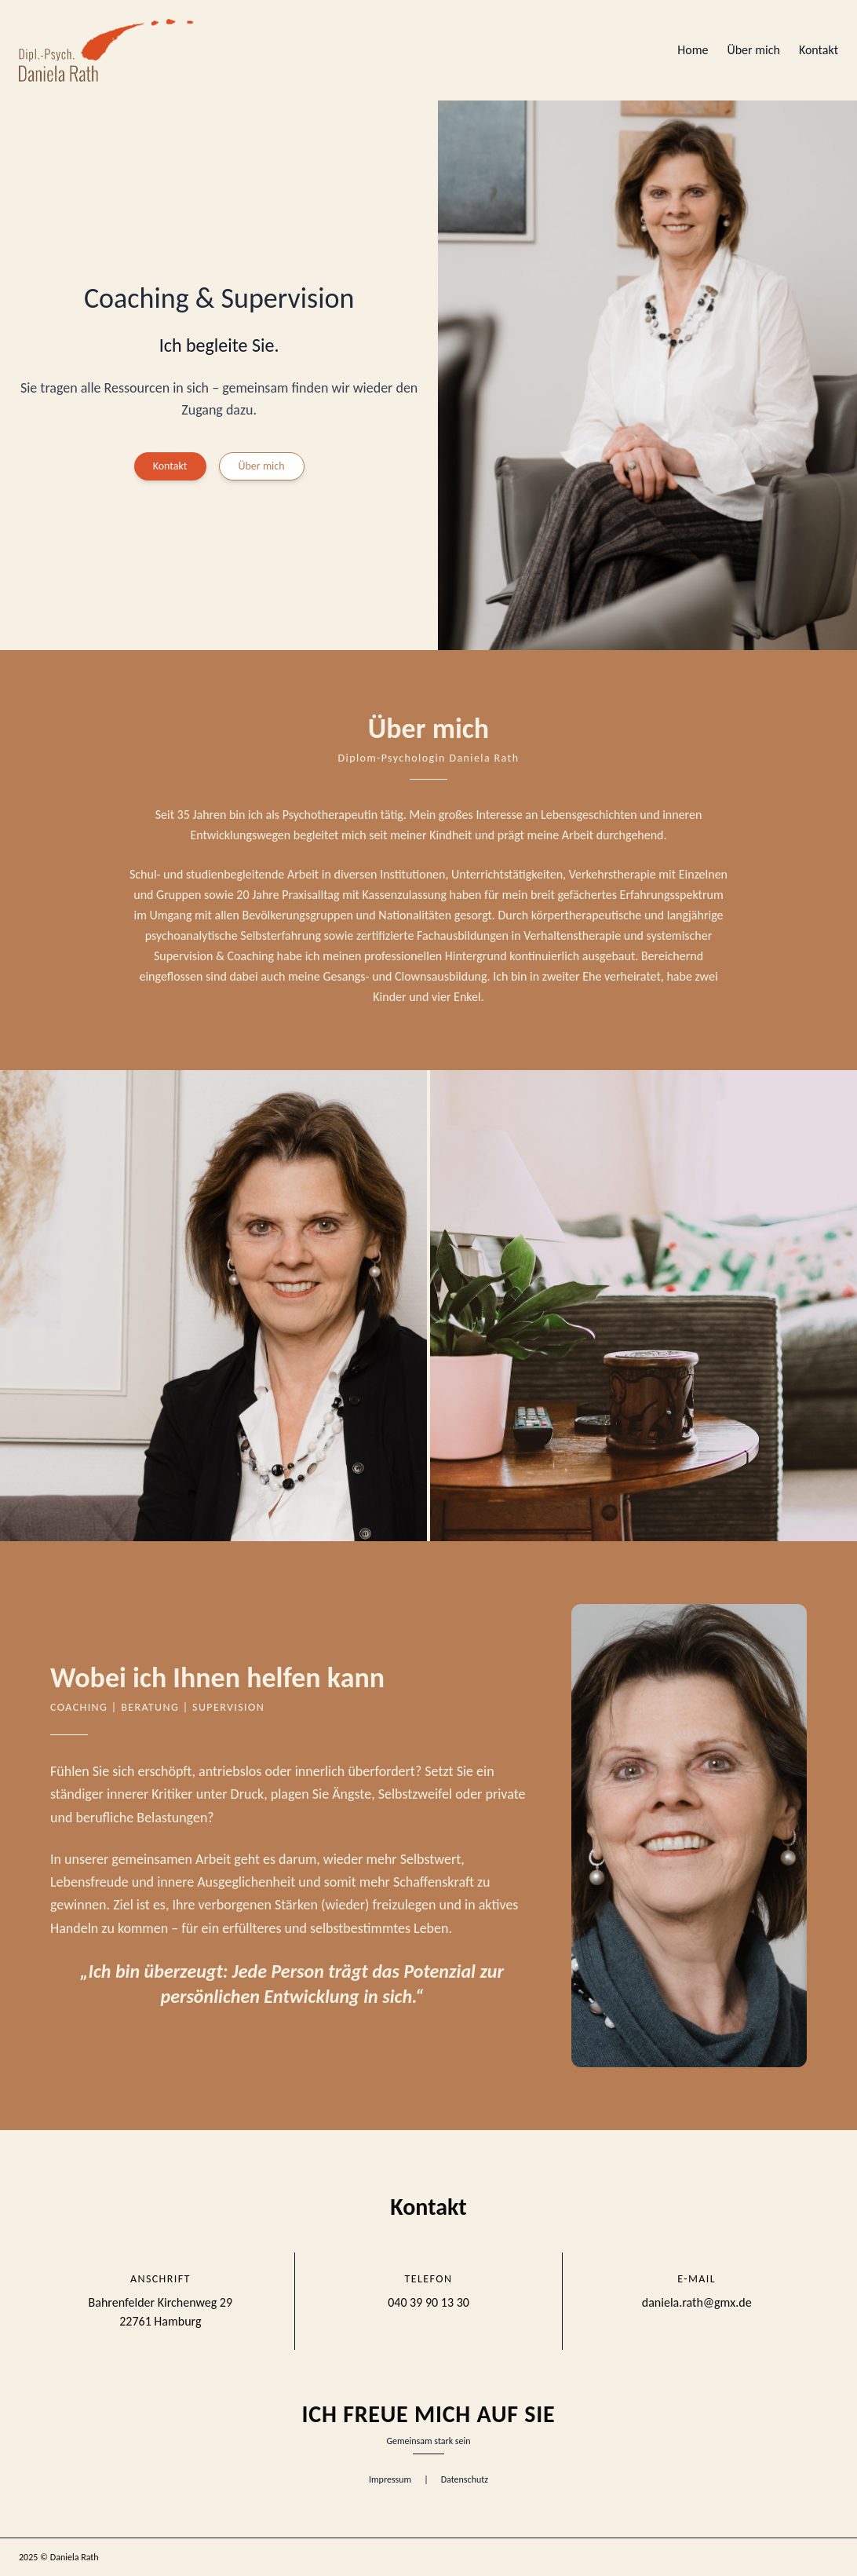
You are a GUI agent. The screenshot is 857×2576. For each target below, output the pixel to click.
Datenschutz (464, 2479)
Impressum (390, 2479)
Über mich (753, 49)
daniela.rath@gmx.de (697, 2302)
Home (692, 49)
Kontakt (818, 49)
